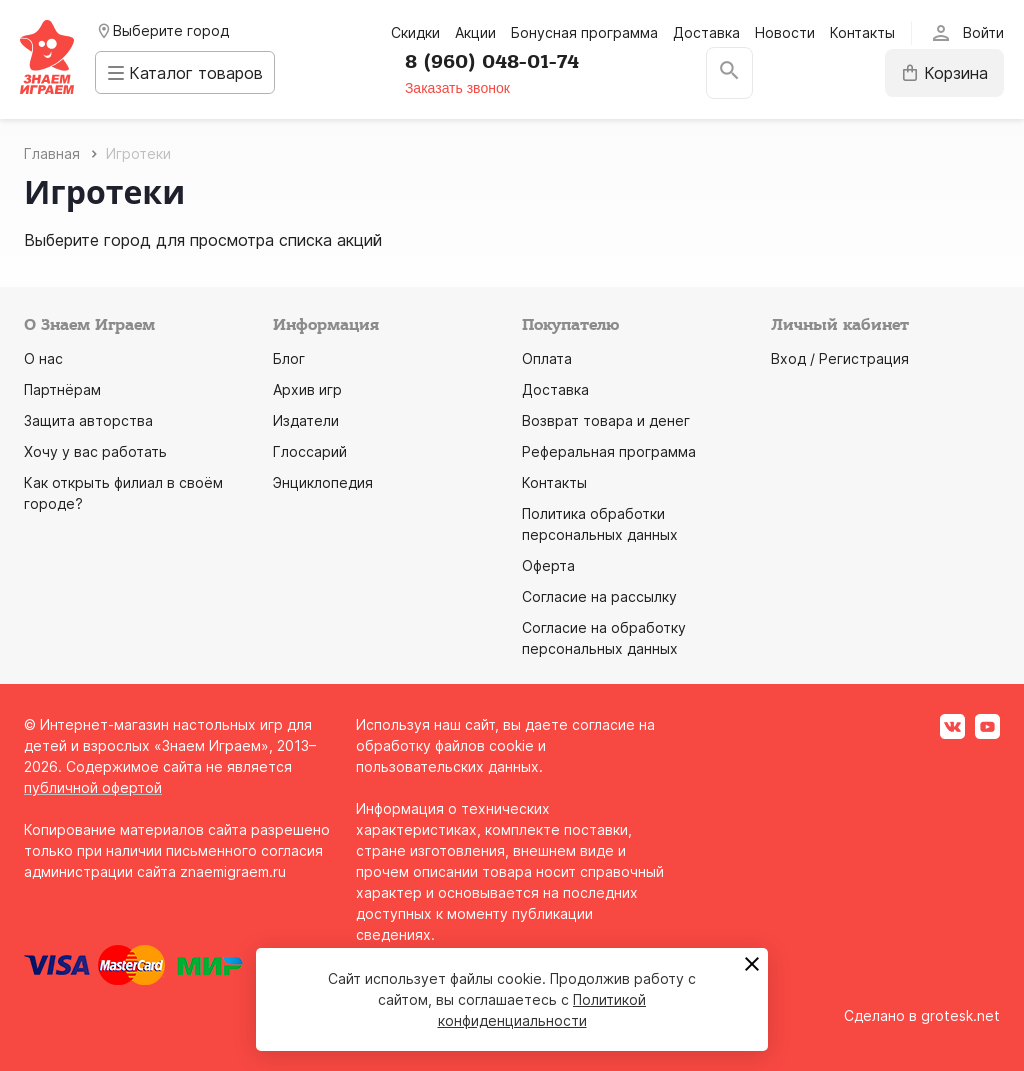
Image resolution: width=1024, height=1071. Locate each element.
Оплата (547, 358)
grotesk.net (960, 1015)
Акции (475, 32)
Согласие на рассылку (599, 596)
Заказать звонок (467, 88)
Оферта (548, 565)
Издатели (306, 420)
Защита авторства (88, 420)
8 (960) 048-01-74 (502, 62)
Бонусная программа (584, 32)
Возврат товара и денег (606, 420)
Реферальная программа (609, 451)
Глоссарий (310, 451)
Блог (289, 358)
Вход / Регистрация (840, 358)
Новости (785, 32)
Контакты (862, 32)
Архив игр (307, 389)
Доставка (706, 32)
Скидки (415, 32)
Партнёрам (62, 389)
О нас (43, 358)
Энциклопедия (323, 482)
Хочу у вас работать (95, 451)
